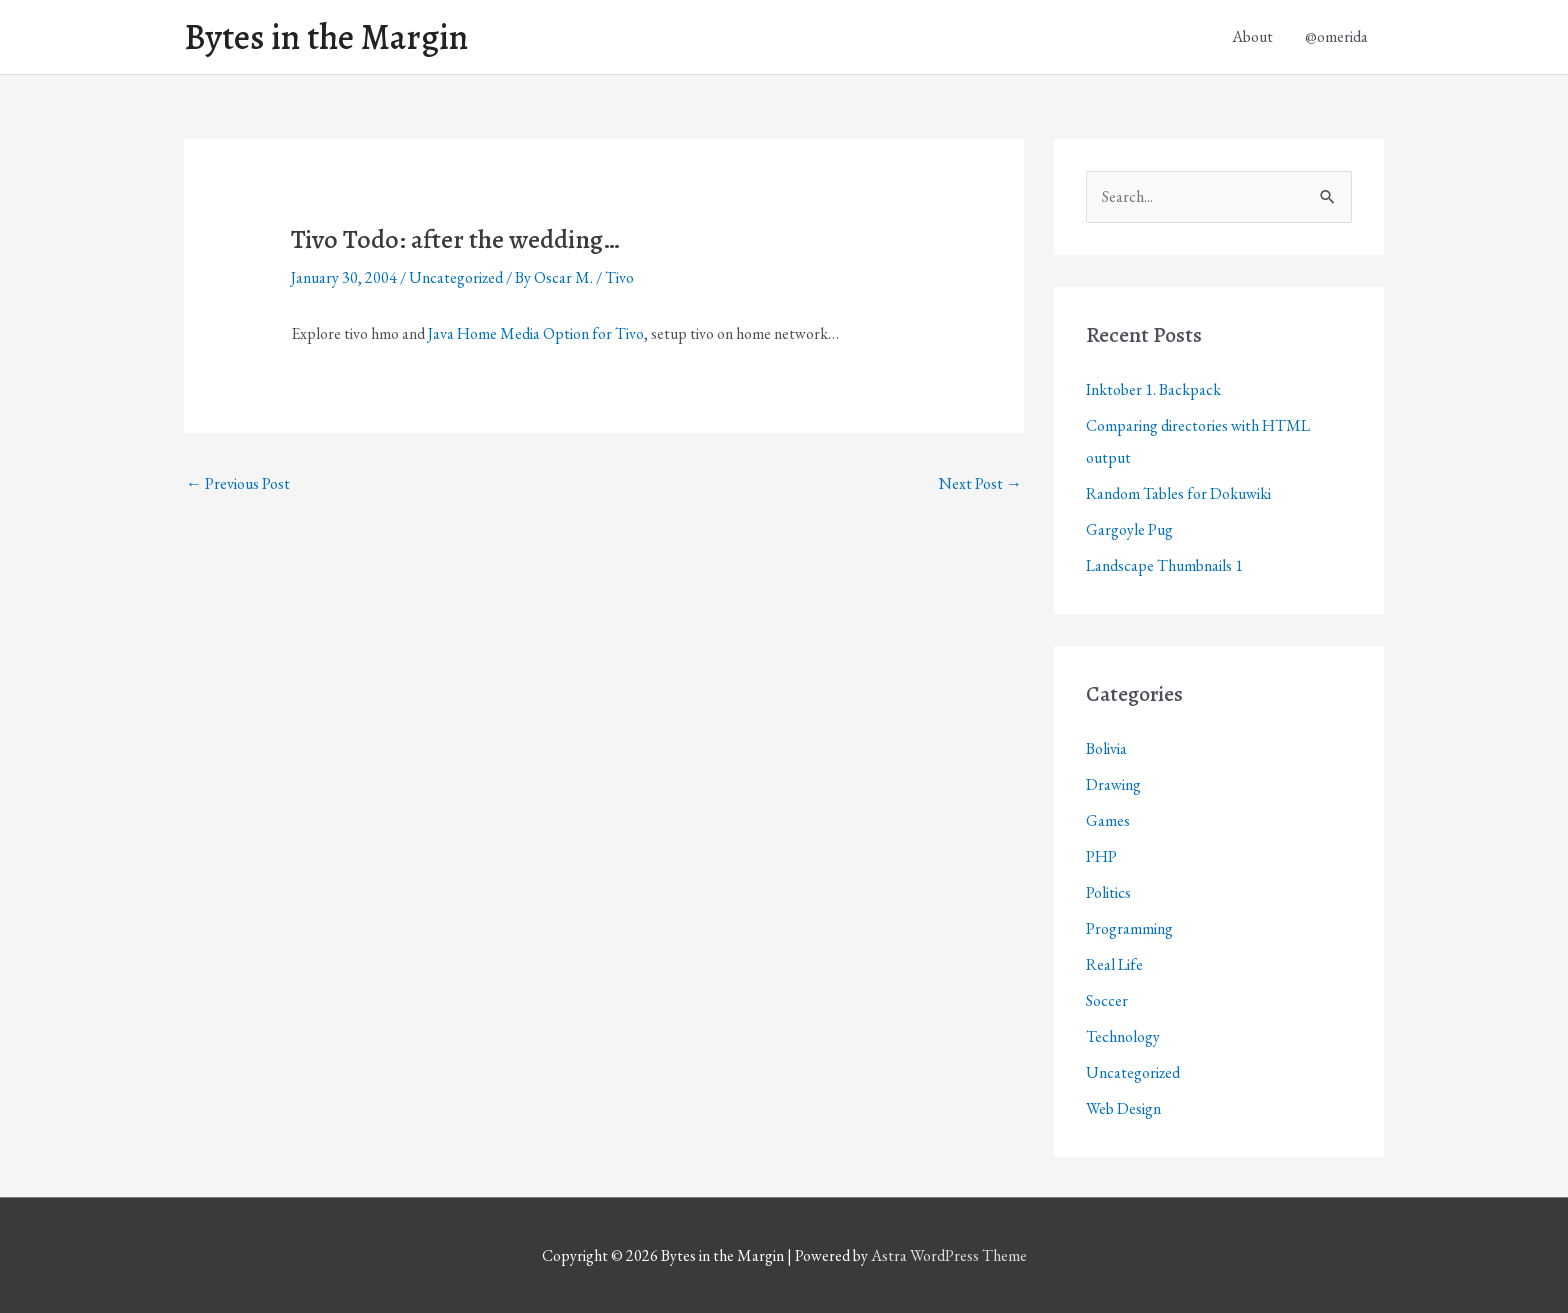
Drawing (1113, 784)
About (1252, 36)
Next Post (980, 483)
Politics (1108, 892)
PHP (1101, 856)
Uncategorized (456, 277)
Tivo (619, 277)
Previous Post (238, 483)
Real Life (1114, 964)
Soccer (1107, 1000)
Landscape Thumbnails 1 (1164, 565)
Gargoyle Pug (1129, 529)
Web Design (1123, 1108)
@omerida (1336, 36)
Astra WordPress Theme (949, 1255)
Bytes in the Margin (326, 37)
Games (1108, 820)
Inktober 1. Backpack (1153, 389)
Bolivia (1106, 748)
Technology (1123, 1036)
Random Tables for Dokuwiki (1178, 493)
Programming (1129, 928)
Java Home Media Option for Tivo (536, 333)
